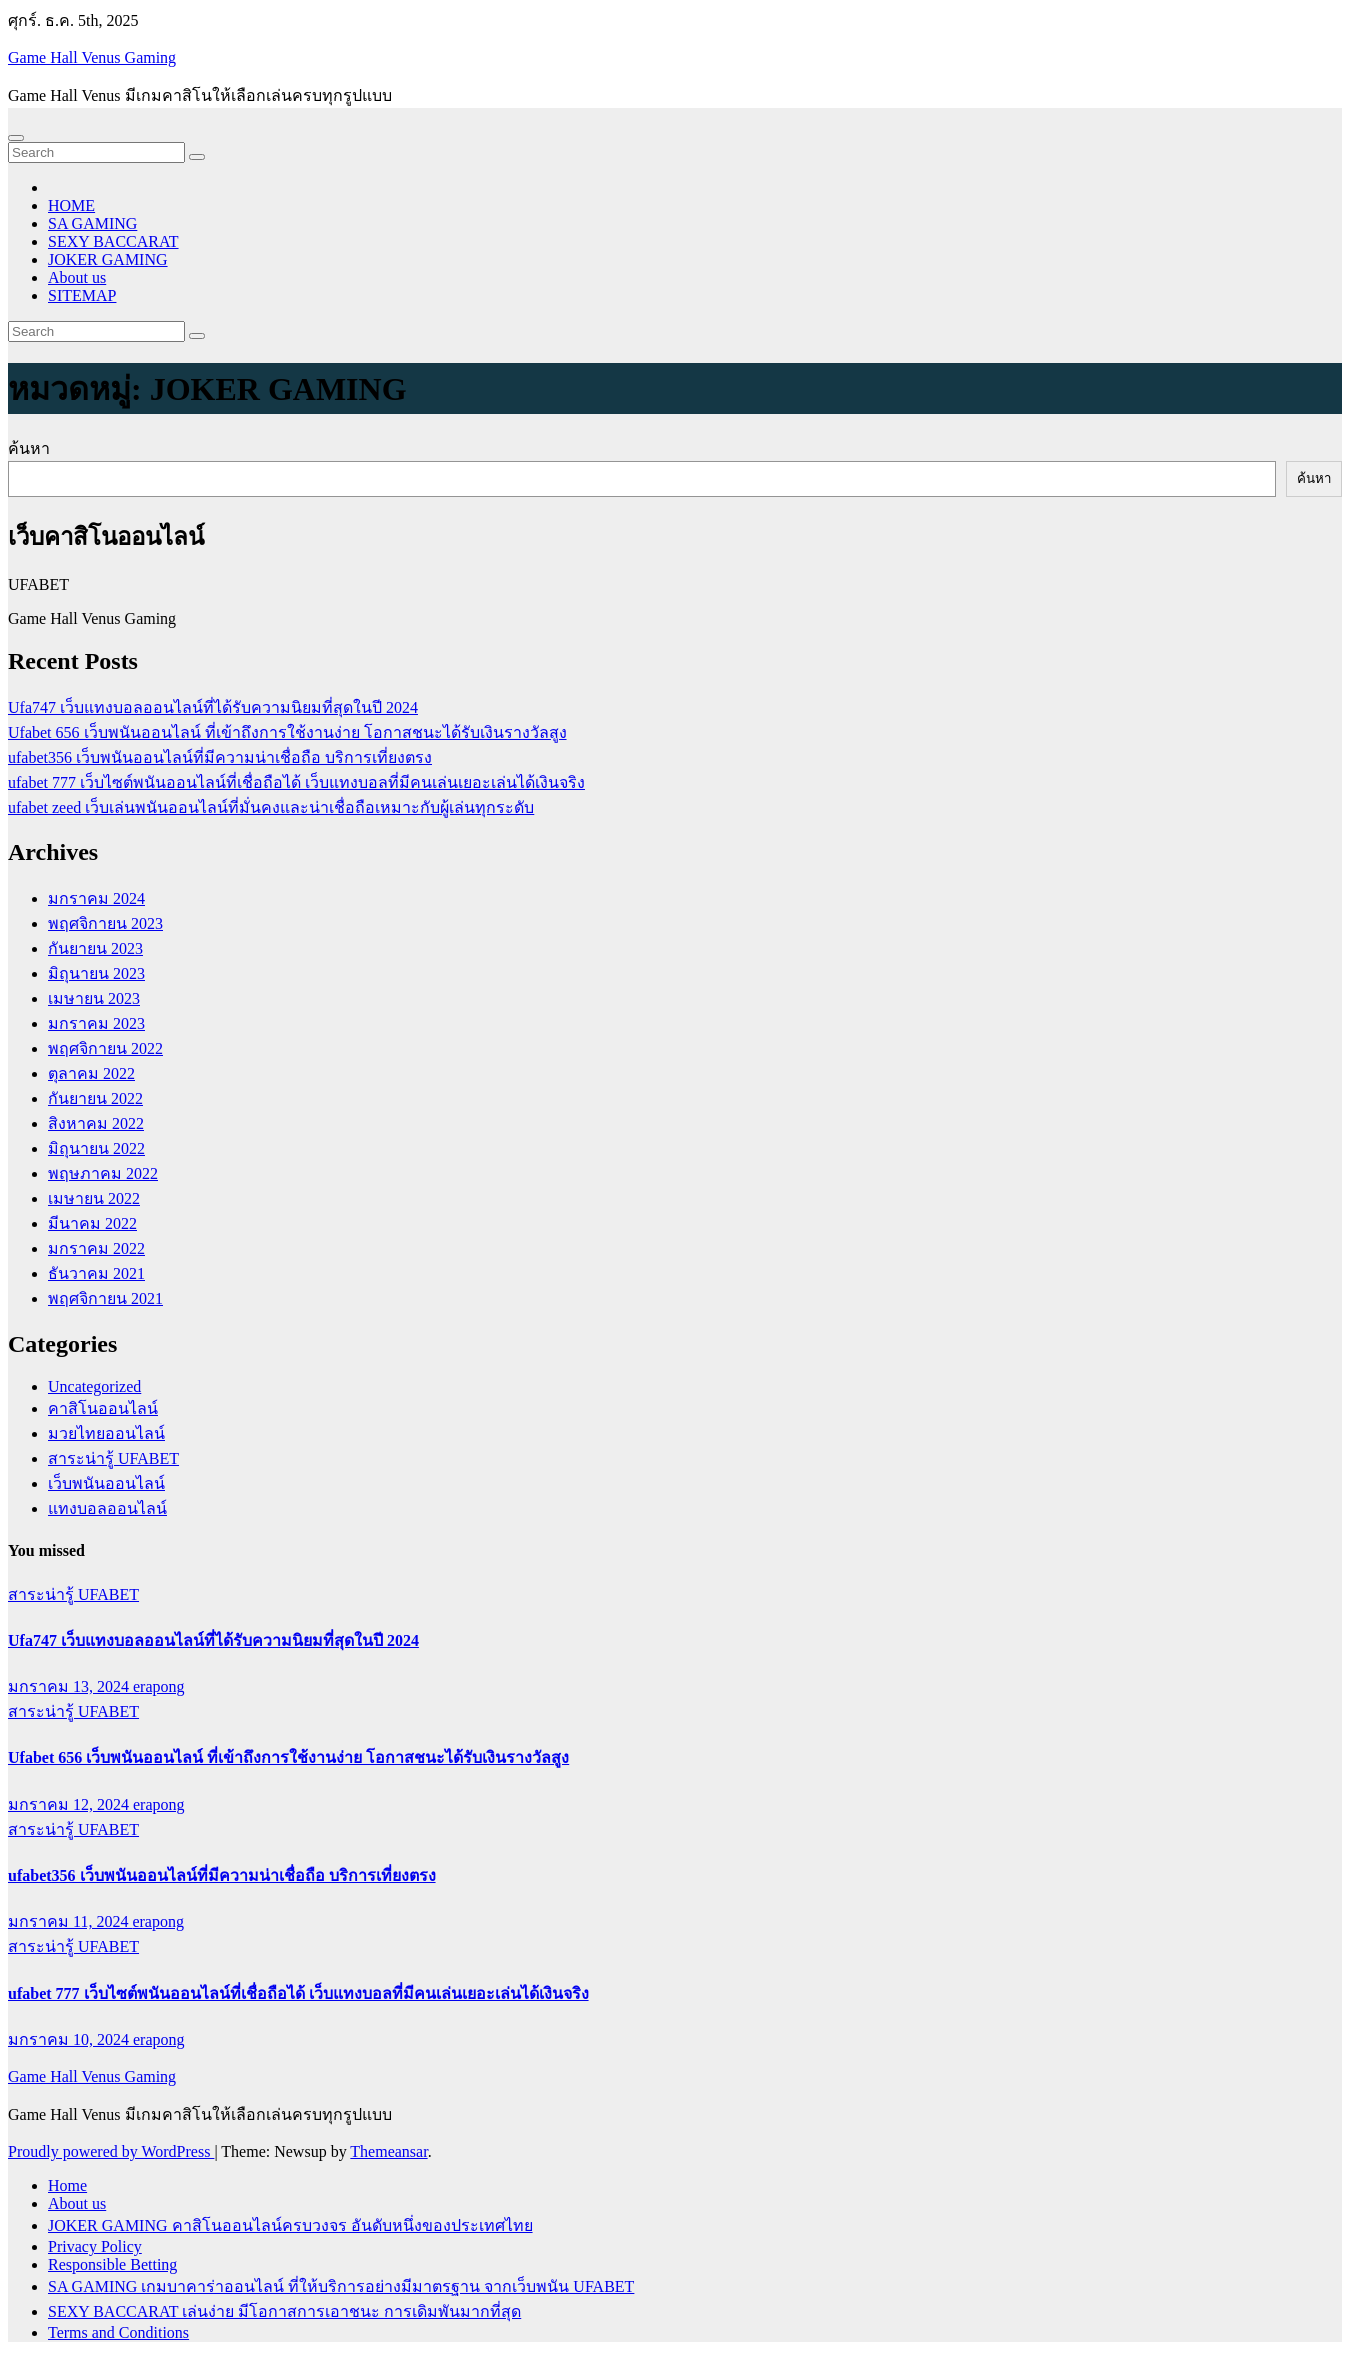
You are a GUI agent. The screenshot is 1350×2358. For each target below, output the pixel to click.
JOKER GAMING (108, 259)
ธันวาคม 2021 (96, 1273)
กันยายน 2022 (95, 1098)
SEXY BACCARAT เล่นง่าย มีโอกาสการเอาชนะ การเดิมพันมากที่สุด (284, 2311)
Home (67, 2185)
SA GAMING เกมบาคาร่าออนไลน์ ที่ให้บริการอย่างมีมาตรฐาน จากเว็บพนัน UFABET (341, 2286)
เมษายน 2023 (94, 998)
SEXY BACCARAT (113, 241)
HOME (71, 205)
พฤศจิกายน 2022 (105, 1048)
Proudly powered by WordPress (111, 2151)
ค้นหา (29, 448)
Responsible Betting (112, 2264)
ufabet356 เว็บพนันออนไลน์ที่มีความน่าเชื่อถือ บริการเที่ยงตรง (220, 757)
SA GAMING (92, 223)
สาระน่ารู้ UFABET (113, 1458)
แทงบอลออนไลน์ (107, 1508)
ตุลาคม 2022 (91, 1073)
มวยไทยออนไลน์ (106, 1433)
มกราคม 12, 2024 (70, 1804)
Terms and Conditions (118, 2332)
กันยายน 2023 (95, 948)
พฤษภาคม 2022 (103, 1173)
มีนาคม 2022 (92, 1223)
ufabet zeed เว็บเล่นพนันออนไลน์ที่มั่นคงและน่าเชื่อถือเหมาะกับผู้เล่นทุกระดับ (271, 807)
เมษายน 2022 (94, 1198)
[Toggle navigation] (16, 138)
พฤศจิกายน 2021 (105, 1298)
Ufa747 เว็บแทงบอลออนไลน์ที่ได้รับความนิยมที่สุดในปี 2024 (213, 707)
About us (77, 277)
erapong (159, 1686)
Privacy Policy (95, 2246)
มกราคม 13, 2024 (70, 1686)
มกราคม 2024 (96, 898)
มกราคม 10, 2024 (70, 2039)
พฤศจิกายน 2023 (105, 923)
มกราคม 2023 (96, 1023)
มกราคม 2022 (96, 1248)
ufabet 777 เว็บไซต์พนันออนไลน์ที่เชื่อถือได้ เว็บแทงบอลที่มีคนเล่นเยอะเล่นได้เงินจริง (296, 782)
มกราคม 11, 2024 (70, 1921)
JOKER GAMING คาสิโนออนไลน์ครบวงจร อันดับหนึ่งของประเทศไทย (290, 2225)
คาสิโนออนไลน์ (103, 1408)
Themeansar (388, 2151)
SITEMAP (82, 295)
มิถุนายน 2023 (96, 973)
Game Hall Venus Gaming (92, 57)
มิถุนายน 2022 (96, 1148)
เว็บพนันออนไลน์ (106, 1483)
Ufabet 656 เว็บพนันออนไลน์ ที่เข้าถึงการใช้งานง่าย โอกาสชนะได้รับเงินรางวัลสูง (287, 732)
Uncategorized (94, 1386)
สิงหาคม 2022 (96, 1123)
